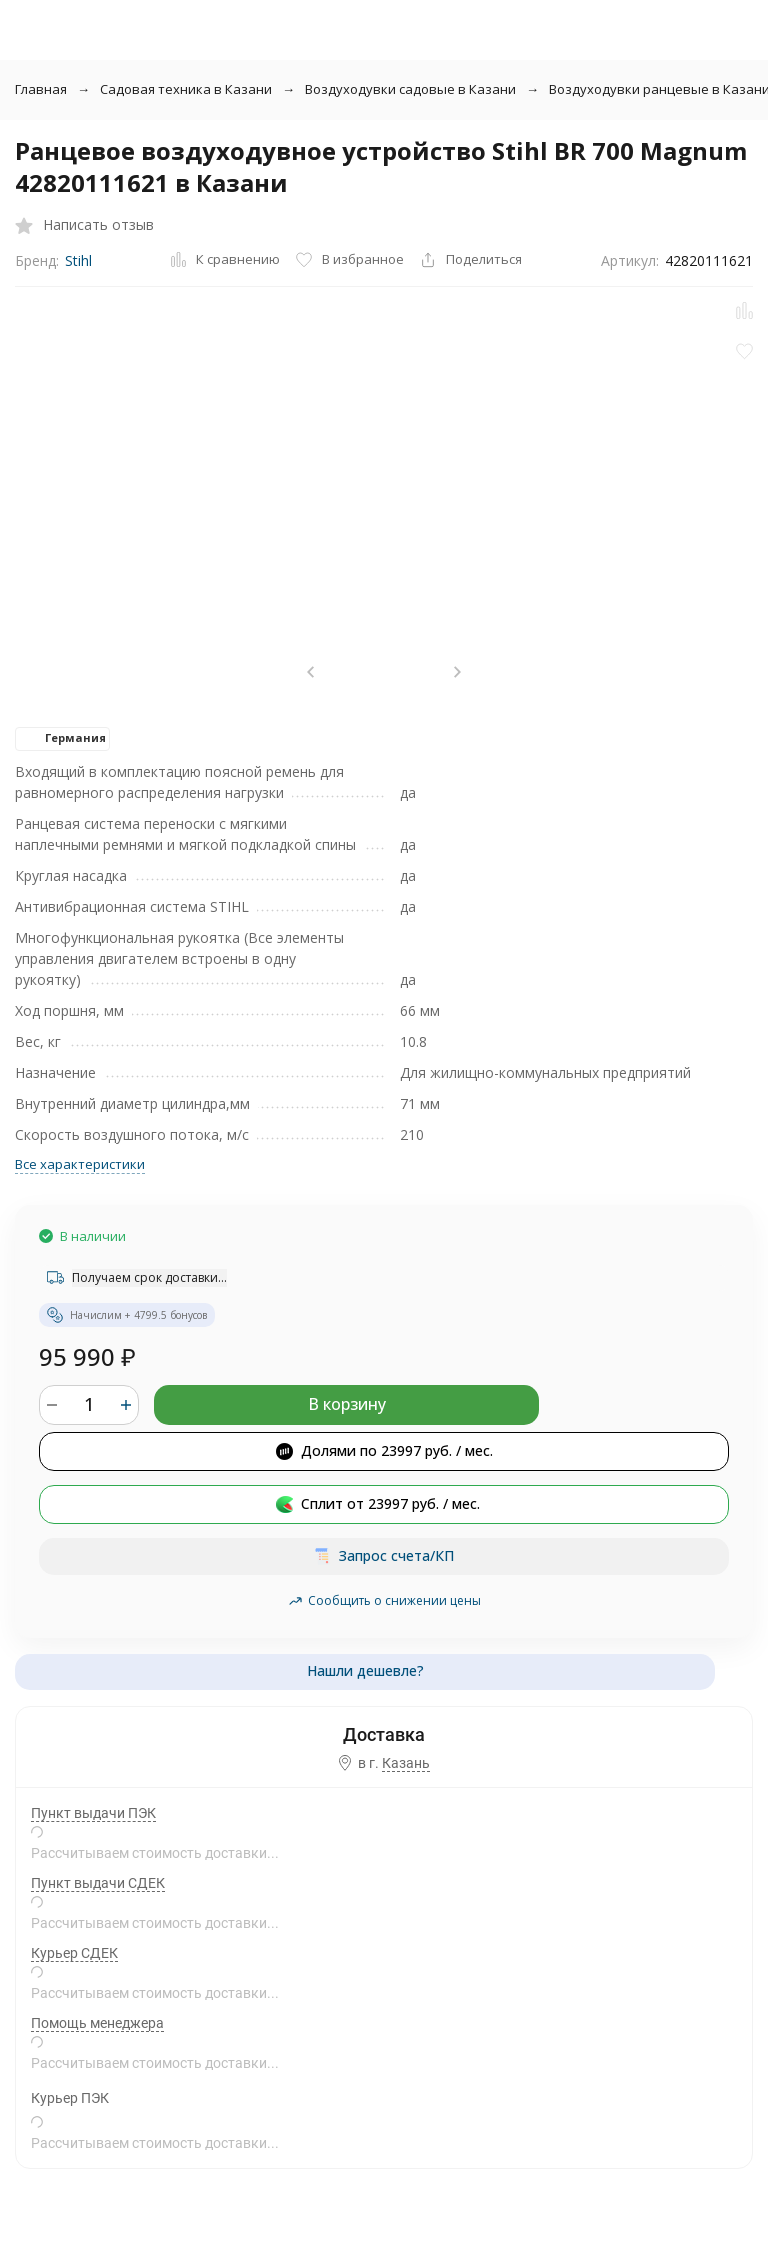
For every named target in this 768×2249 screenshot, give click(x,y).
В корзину (347, 1404)
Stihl (78, 260)
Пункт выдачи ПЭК (93, 1813)
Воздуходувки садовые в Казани (410, 89)
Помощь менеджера (97, 2023)
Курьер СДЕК (74, 1953)
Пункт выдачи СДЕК (98, 1883)
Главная (41, 89)
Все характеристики (80, 1164)
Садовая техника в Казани (186, 89)
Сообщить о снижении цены (384, 1600)
